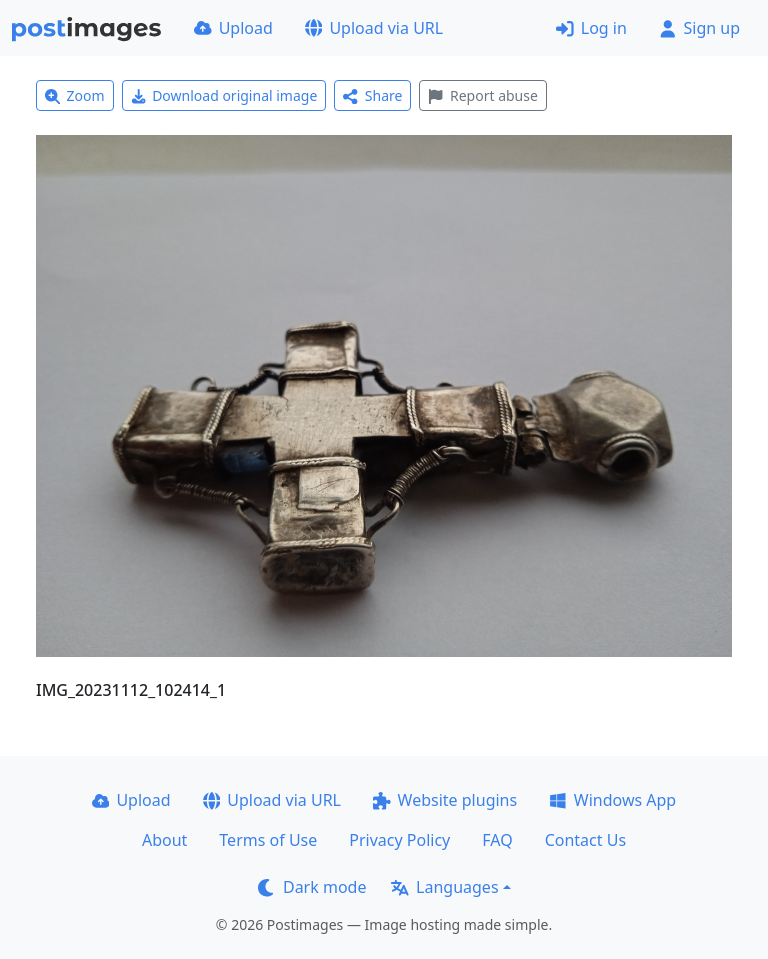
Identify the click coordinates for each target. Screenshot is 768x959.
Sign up (699, 28)
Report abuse (482, 95)
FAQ (497, 840)
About (164, 840)
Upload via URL (374, 28)
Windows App (612, 800)
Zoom (75, 95)
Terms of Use (268, 840)
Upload (233, 28)
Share (372, 95)
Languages (444, 887)
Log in (591, 28)
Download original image (224, 95)
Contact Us (585, 840)
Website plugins (445, 800)
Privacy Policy (399, 840)
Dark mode (312, 887)
